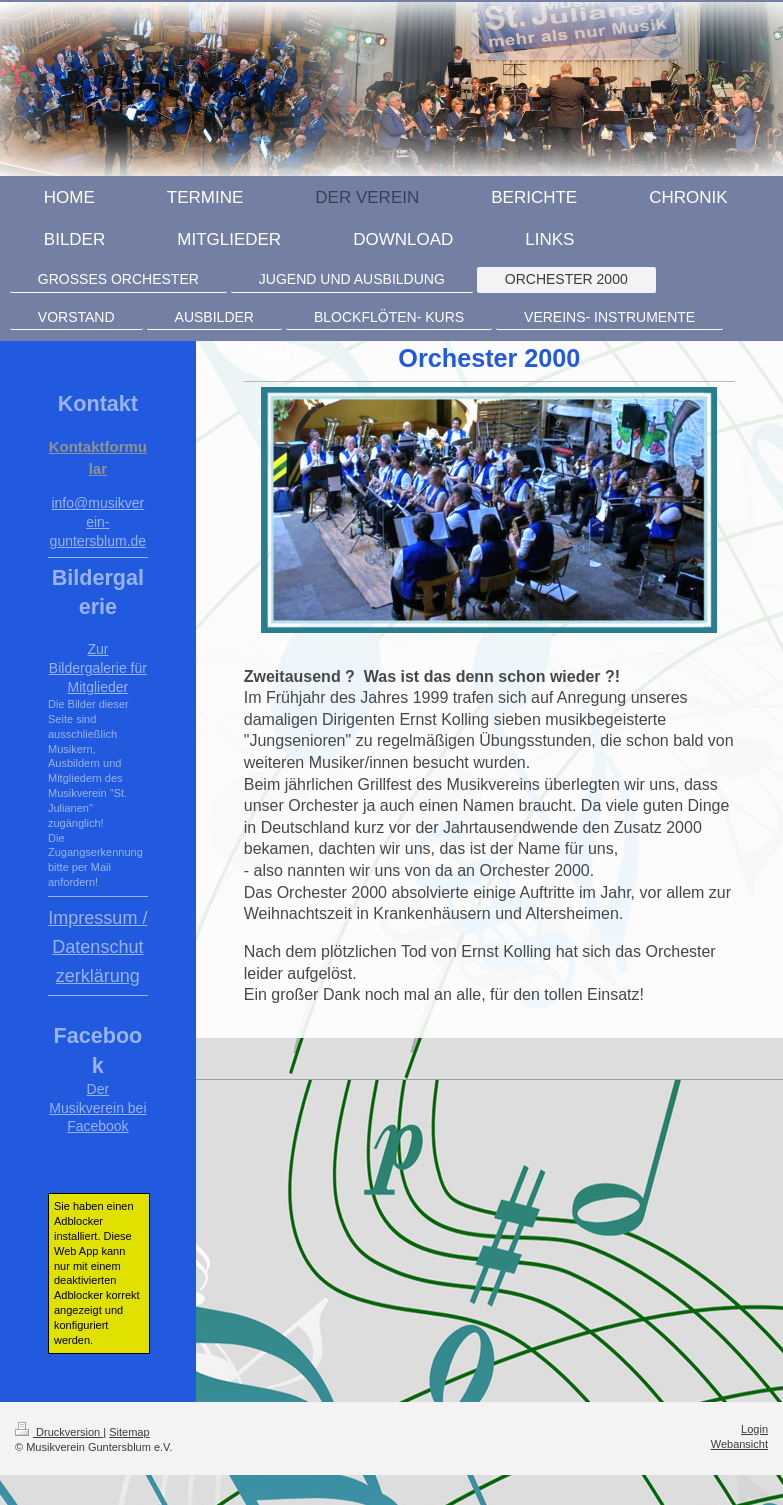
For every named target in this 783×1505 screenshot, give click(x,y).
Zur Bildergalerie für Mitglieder (98, 668)
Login (754, 1429)
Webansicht (739, 1444)
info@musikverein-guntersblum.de (98, 522)
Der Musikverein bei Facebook (97, 1108)
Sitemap (129, 1432)
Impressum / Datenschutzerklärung (97, 947)
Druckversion (59, 1432)
